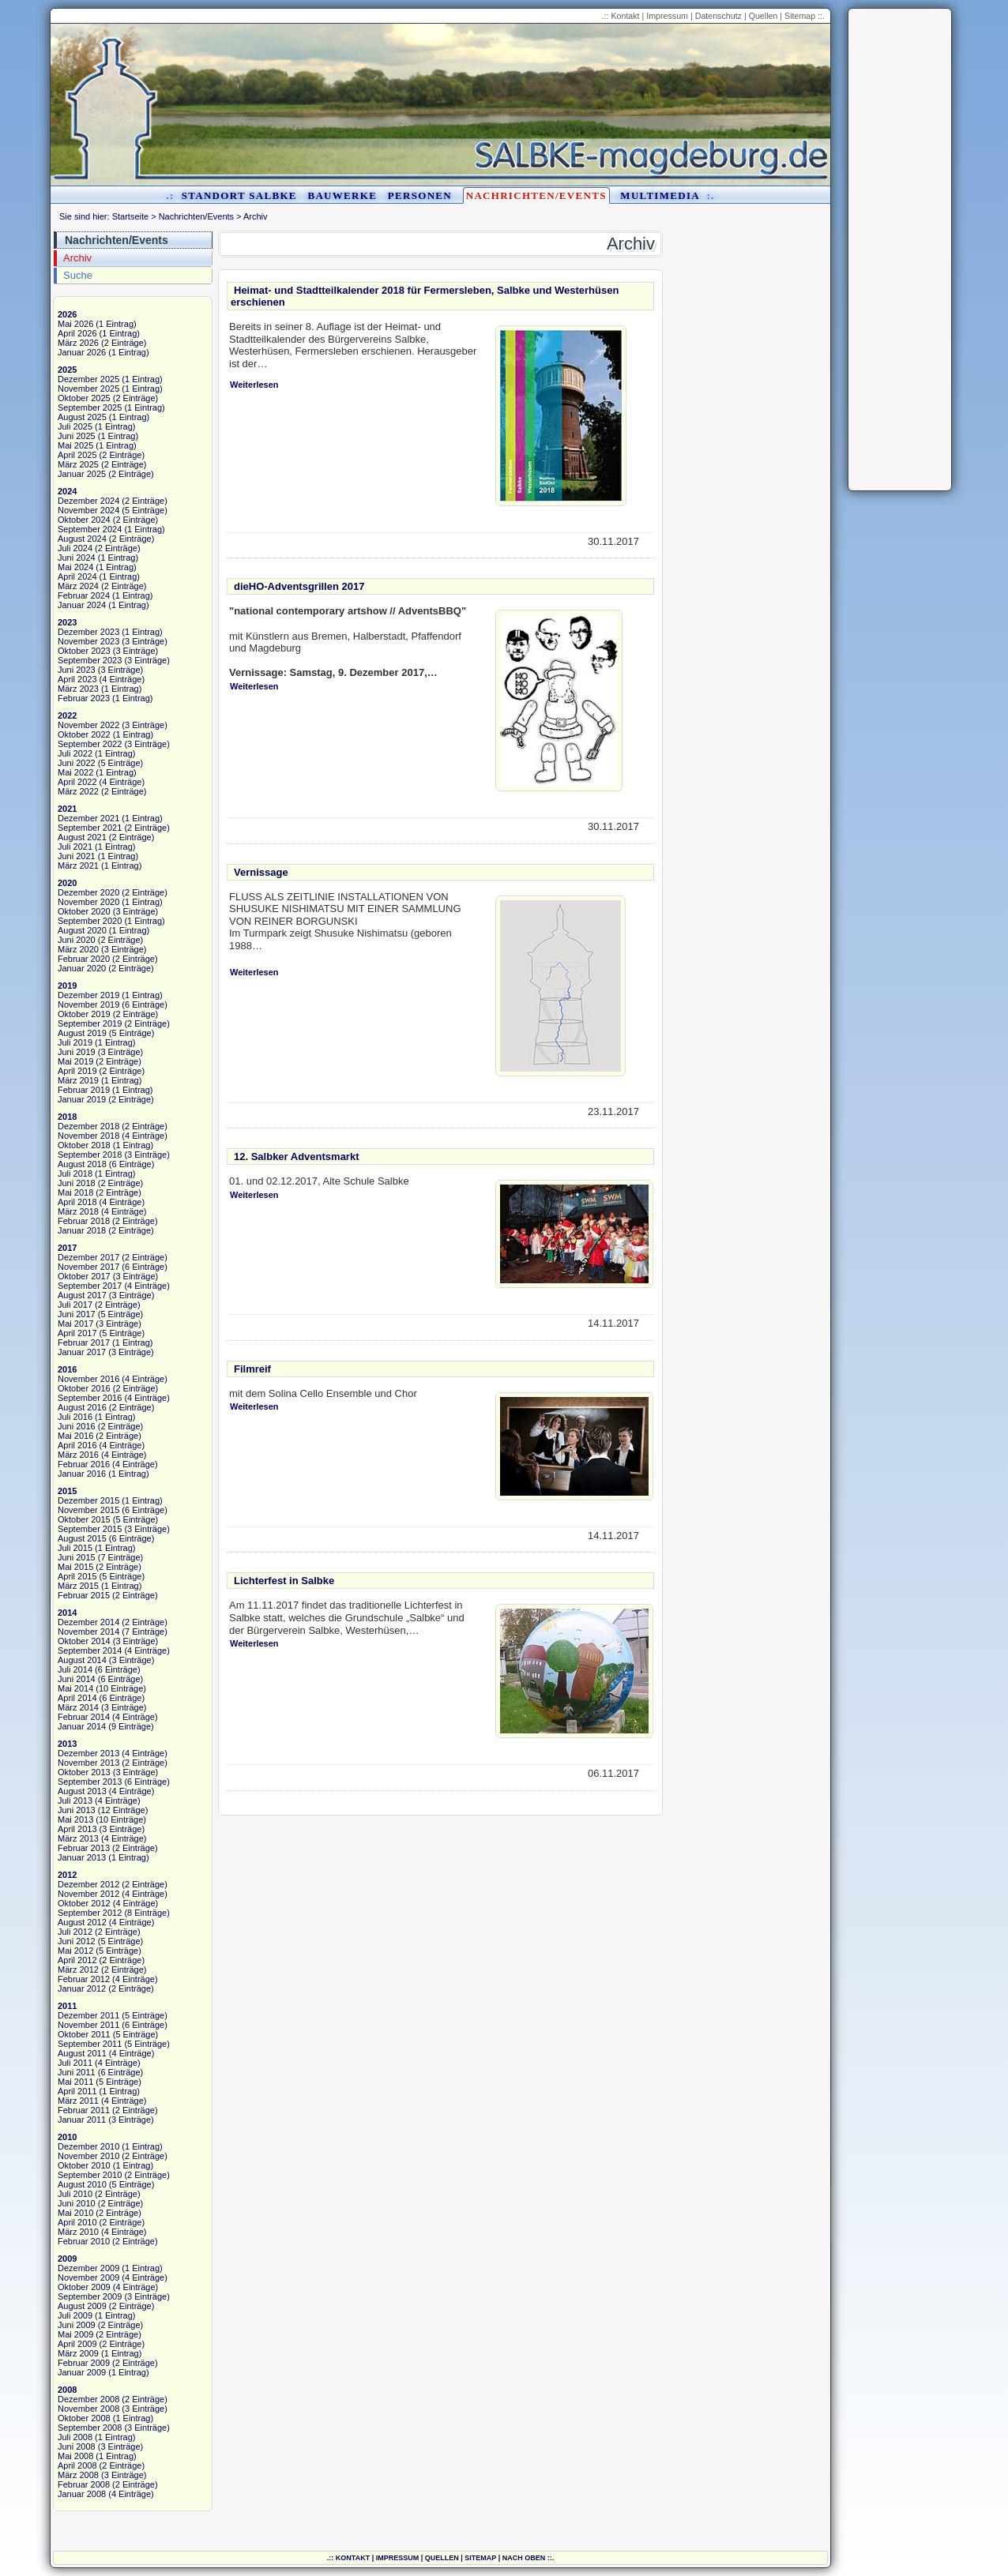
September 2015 (90, 1529)
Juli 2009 (75, 2315)
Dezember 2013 (88, 1753)
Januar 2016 (82, 1473)
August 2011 (82, 2053)
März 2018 (78, 1211)
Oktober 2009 (84, 2287)
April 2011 (77, 2091)
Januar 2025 (82, 474)
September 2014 (90, 1650)
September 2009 (90, 2296)
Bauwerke (342, 195)
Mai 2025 (75, 445)
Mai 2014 (75, 1688)
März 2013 (78, 1838)
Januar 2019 (82, 1099)
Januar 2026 (82, 352)
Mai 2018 (75, 1192)
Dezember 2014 (88, 1622)
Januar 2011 (82, 2119)
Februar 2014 (84, 1717)
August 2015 (82, 1538)
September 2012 (90, 1912)
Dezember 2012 (88, 1884)
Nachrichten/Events (536, 195)
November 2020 (88, 902)
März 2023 (78, 688)
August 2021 (82, 837)
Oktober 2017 (84, 1276)
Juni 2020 (77, 939)
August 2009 (82, 2306)
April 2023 (77, 679)
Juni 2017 (77, 1314)
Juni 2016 (77, 1426)
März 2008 (78, 2475)
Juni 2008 (77, 2446)
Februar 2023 (84, 698)
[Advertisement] (899, 249)
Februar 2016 (84, 1464)
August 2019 (82, 1033)
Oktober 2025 (84, 398)
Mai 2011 (75, 2081)
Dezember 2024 (88, 500)
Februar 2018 (84, 1221)
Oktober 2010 (84, 2165)
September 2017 (90, 1285)
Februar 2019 (84, 1090)
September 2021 (90, 827)
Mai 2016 (75, 1435)
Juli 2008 (75, 2437)
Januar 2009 (82, 2372)
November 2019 (88, 1004)
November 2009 (88, 2277)
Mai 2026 (75, 324)
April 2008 (77, 2465)
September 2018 (90, 1154)
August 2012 (82, 1922)
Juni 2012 (77, 1941)
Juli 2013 (75, 1800)
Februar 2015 (84, 1595)
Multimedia (659, 195)
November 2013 (88, 1762)
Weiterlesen (254, 384)
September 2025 (90, 407)
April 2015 (77, 1576)
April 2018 (77, 1202)
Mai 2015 (75, 1567)
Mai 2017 (75, 1323)
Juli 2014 (75, 1669)
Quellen (763, 16)
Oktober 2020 (84, 911)
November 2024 (88, 510)
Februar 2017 (84, 1342)
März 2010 (78, 2231)
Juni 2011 (77, 2072)
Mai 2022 (75, 772)
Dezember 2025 (88, 379)
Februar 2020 (84, 958)
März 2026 (78, 342)
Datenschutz (718, 16)
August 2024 (82, 538)
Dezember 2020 (88, 892)
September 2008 (90, 2427)
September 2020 (90, 921)
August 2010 (82, 2184)
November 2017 (88, 1266)
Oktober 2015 (84, 1519)
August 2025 (82, 417)
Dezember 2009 (88, 2268)
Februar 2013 (84, 1848)
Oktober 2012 (84, 1903)
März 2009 (78, 2353)
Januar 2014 (82, 1726)
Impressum (667, 16)
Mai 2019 (75, 1061)
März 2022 (78, 791)
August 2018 (82, 1164)
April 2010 (77, 2222)
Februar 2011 (84, 2110)
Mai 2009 (75, 2334)
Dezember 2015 (88, 1500)
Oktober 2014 (84, 1641)
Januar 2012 (82, 1988)
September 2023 (90, 660)
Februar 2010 (84, 2241)
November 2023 (88, 641)
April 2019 (77, 1071)
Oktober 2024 (84, 519)
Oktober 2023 (84, 650)
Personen (420, 195)
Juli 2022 (75, 753)
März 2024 (78, 586)
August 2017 (82, 1295)
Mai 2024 (75, 567)
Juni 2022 (77, 763)
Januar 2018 (82, 1230)
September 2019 (90, 1023)
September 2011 (90, 2043)
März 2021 (78, 865)
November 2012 (88, 1893)
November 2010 (88, 2156)
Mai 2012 (75, 1950)
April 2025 (77, 455)
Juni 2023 (77, 669)
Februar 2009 (84, 2363)
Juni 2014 (77, 1679)
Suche (77, 275)
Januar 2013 (82, 1857)
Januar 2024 (82, 605)
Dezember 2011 (88, 2015)
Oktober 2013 (84, 1772)
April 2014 (77, 1698)
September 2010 (90, 2175)
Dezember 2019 (88, 995)
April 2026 (77, 333)
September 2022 (90, 744)
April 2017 (77, 1333)
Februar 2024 (84, 595)
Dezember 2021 (88, 818)
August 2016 (82, 1407)
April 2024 (77, 576)
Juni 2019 (77, 1052)
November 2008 (88, 2408)
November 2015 (88, 1510)
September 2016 (90, 1398)
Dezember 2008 (88, 2399)
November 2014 (88, 1631)
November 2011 (88, 2025)
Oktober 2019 (84, 1014)
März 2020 (78, 949)
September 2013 (90, 1781)
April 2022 (77, 782)
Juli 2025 (75, 426)
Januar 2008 (82, 2494)
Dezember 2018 (88, 1126)
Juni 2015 (77, 1557)
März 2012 (78, 1969)
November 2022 (88, 725)
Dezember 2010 (88, 2146)
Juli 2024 (75, 548)
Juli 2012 (75, 1931)
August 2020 (82, 930)
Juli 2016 (75, 1416)
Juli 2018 (75, 1173)
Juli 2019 (75, 1042)
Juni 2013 (77, 1810)
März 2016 (78, 1454)
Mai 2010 (75, 2212)
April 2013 (77, 1829)
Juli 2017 (75, 1304)
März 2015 (78, 1585)
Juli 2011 (75, 2062)
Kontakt (625, 16)
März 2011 (78, 2100)
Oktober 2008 (84, 2418)
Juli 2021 (75, 846)
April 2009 (77, 2344)
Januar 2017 (82, 1352)
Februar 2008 (84, 2484)
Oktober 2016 (84, 1388)
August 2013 (82, 1791)
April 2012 (77, 1960)
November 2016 (88, 1379)
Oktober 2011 (84, 2034)
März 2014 (78, 1707)
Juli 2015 (75, 1548)
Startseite (130, 216)
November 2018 (88, 1135)
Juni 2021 (77, 856)
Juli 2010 (75, 2194)
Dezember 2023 (88, 631)
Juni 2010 (77, 2203)
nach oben (524, 2558)
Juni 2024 (77, 557)
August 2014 (82, 1660)
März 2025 (78, 464)
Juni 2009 (77, 2325)
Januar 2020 (82, 968)
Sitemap (799, 16)
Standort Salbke (239, 195)
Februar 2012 (84, 1979)
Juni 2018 (77, 1183)
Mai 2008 (75, 2456)
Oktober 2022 (84, 734)
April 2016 (77, 1445)
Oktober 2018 (84, 1145)
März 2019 (78, 1080)
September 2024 (90, 529)
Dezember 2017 (88, 1257)
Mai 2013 (75, 1819)
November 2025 (88, 388)
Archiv (255, 216)
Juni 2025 (77, 436)
